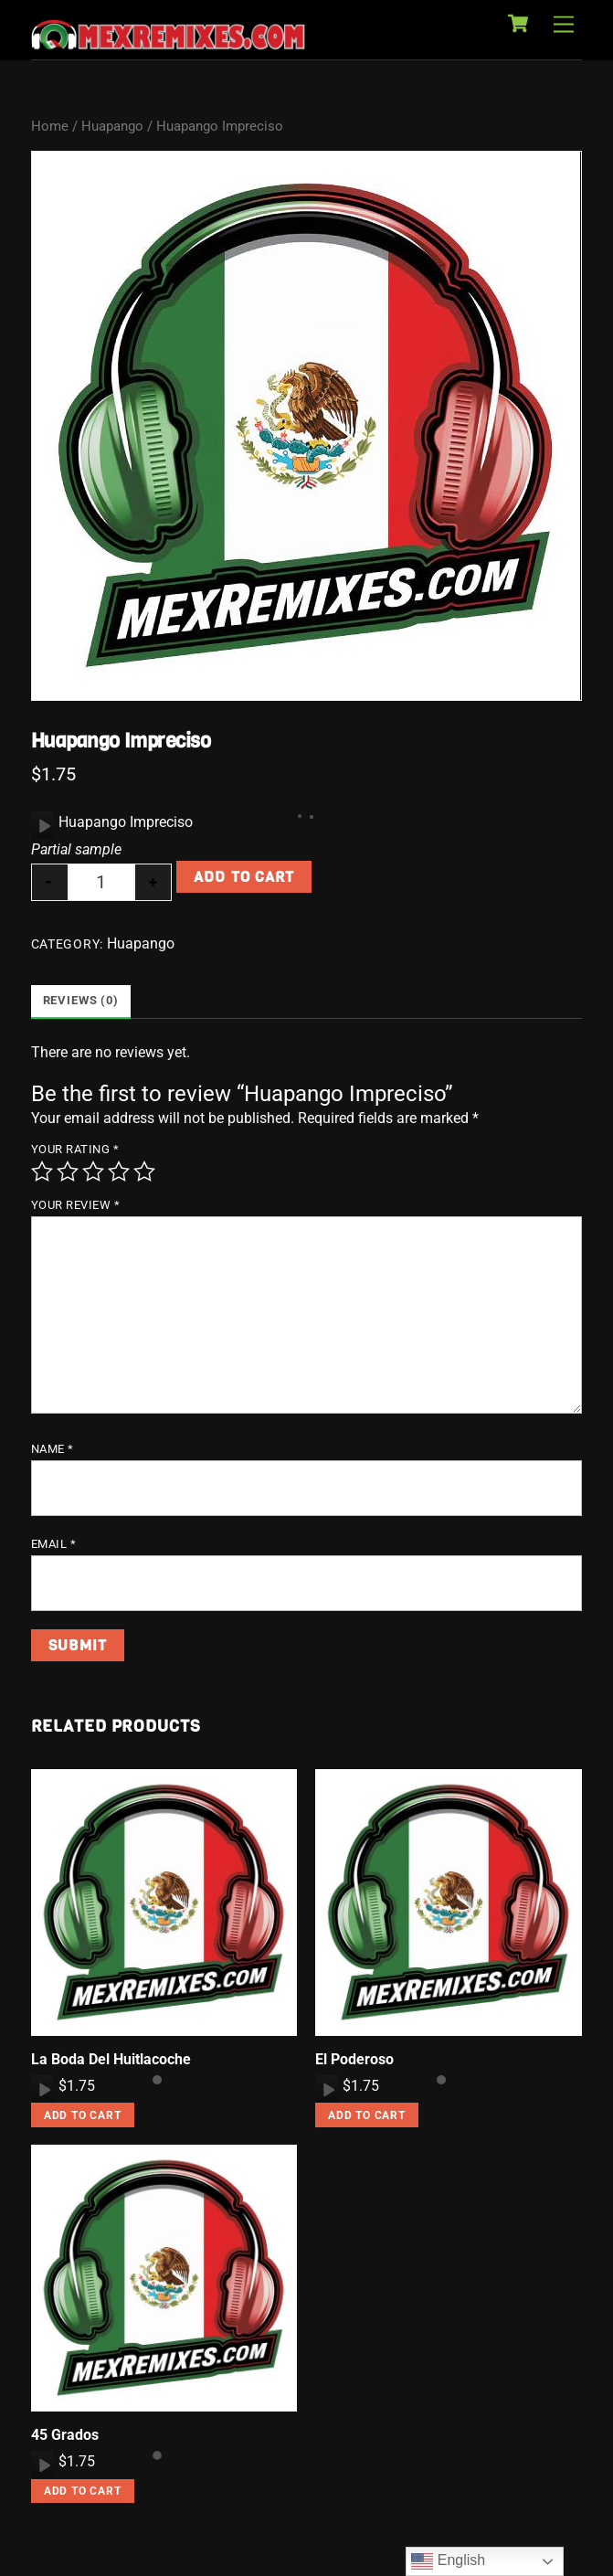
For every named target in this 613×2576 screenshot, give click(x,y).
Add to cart (243, 876)
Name (52, 1449)
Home (50, 126)
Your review (76, 1205)
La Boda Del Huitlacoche (111, 2059)
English (448, 2561)
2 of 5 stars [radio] (68, 1171)
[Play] (43, 825)
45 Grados (65, 2434)
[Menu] (563, 25)
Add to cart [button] (83, 2115)
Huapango (112, 126)
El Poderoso (354, 2059)
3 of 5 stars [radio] (93, 1171)
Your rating (75, 1149)
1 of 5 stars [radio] (42, 1171)
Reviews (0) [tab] (81, 1000)
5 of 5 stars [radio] (144, 1171)
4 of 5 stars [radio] (119, 1171)
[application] (42, 825)
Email (54, 1544)
